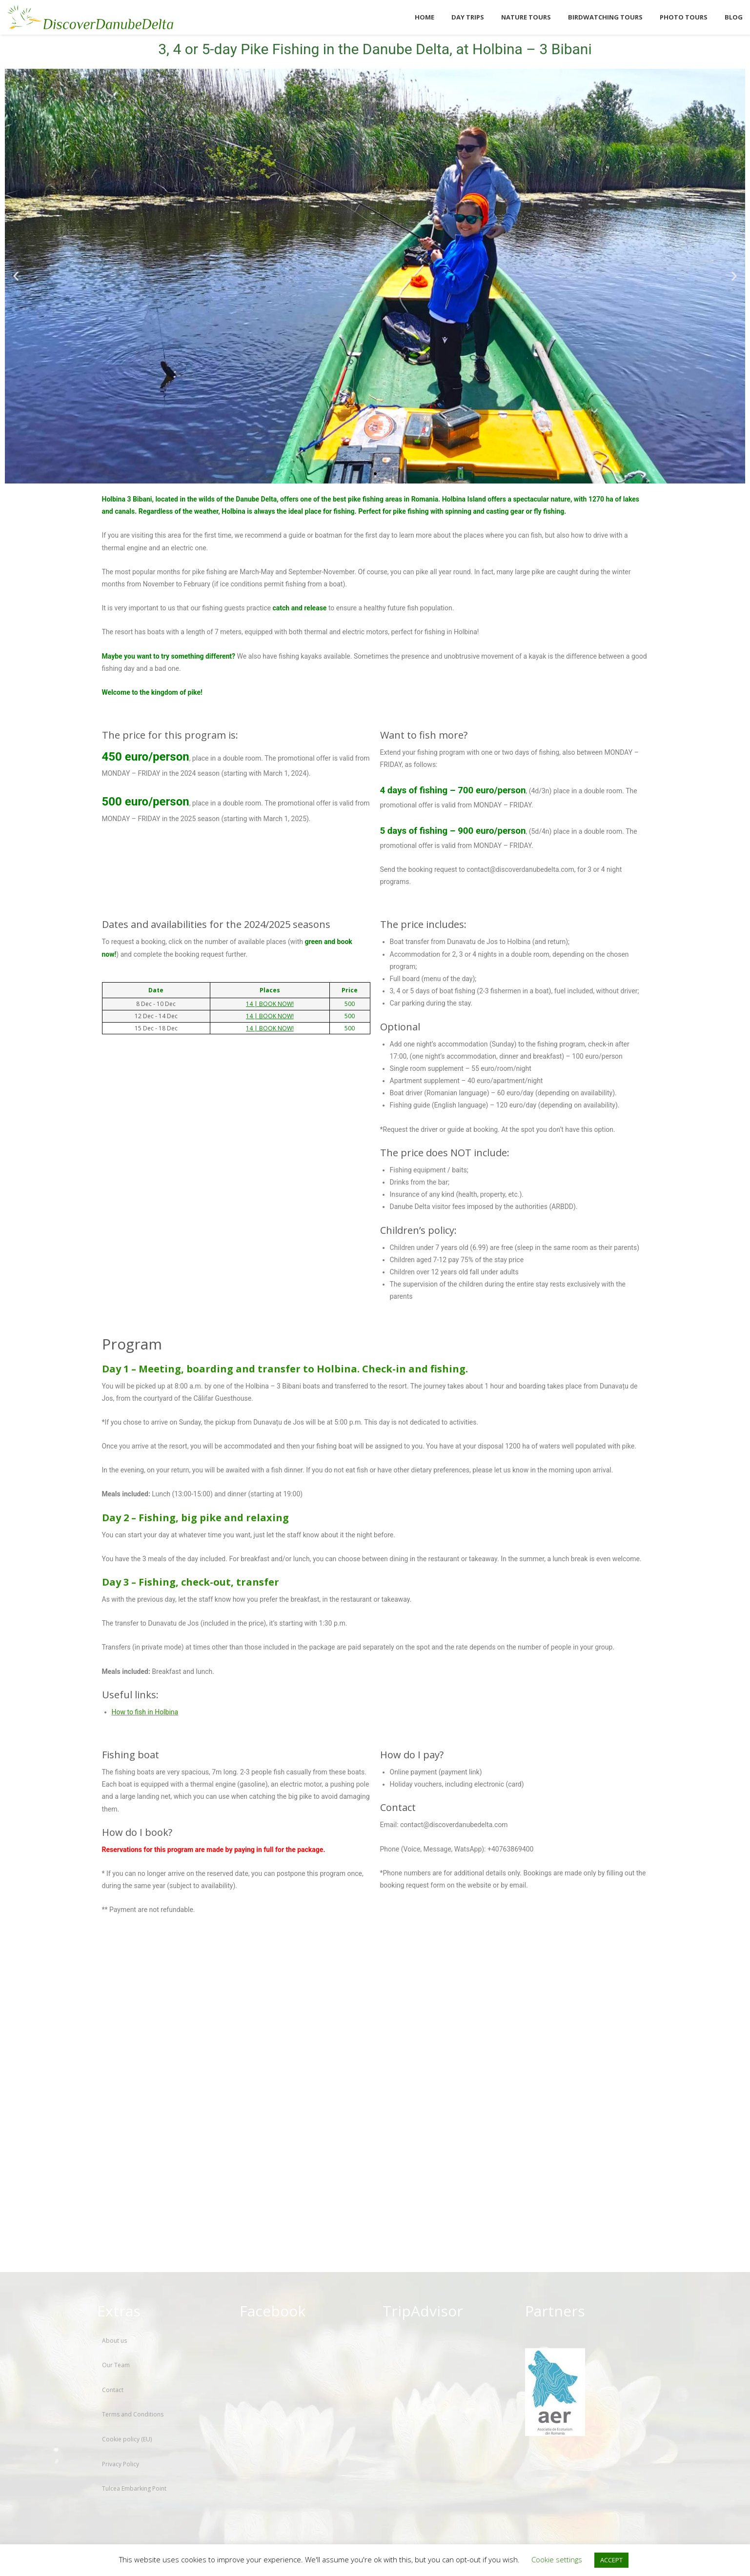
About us (114, 2340)
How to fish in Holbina (145, 1712)
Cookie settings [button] (556, 2559)
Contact (112, 2390)
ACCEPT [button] (611, 2560)
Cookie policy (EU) (127, 2439)
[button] (16, 276)
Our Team (116, 2365)
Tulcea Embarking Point (134, 2488)
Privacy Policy (120, 2464)
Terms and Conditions (132, 2414)
